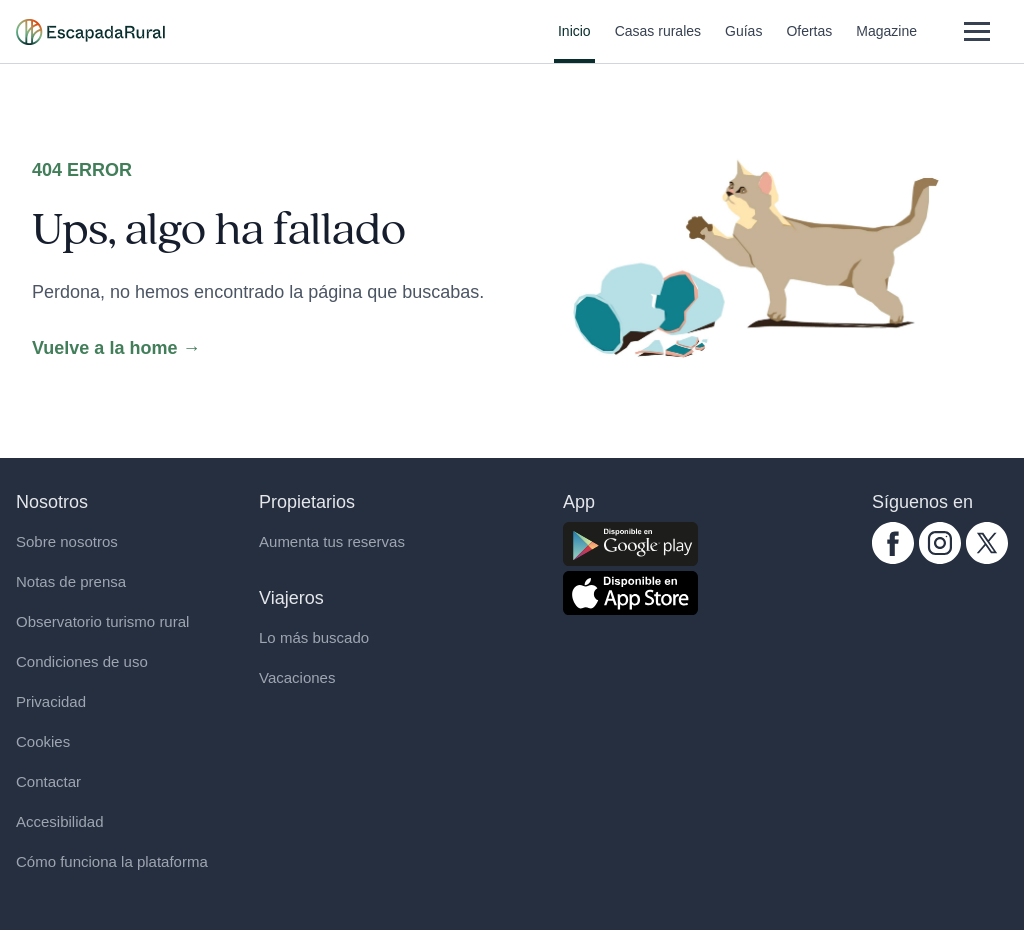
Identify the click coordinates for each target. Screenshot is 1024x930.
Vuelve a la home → (116, 348)
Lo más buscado (314, 637)
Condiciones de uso (82, 661)
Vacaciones (297, 677)
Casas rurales (658, 43)
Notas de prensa (71, 581)
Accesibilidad (60, 821)
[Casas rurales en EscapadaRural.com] (90, 32)
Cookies (43, 741)
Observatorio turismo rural (102, 621)
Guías (743, 43)
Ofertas (809, 43)
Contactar (48, 781)
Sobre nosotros (67, 541)
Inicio (574, 43)
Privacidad (51, 701)
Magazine (886, 43)
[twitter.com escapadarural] (987, 543)
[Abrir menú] (976, 31)
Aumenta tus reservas (332, 541)
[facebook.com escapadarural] (893, 543)
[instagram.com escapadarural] (940, 543)
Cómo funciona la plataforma (112, 861)
